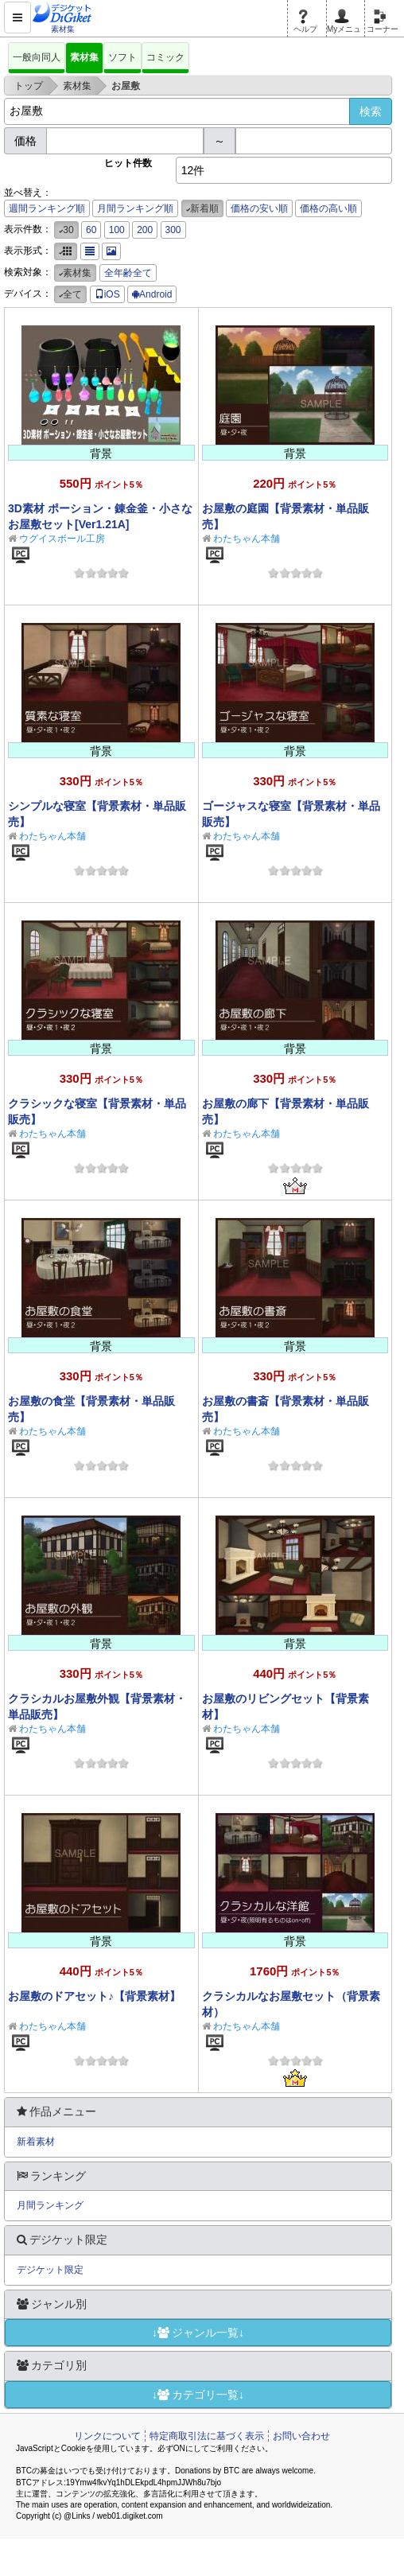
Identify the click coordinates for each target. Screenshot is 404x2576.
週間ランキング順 (47, 208)
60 (91, 229)
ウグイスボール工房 (62, 538)
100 (117, 229)
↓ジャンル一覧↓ (198, 2332)
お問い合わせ (301, 2436)
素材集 (84, 57)
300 (173, 229)
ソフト (122, 57)
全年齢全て (128, 272)
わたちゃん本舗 (246, 538)
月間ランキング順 (135, 208)
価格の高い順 (328, 208)
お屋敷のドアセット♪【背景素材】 (94, 1996)
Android (152, 294)
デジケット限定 (50, 2269)
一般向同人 (36, 57)
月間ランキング (50, 2205)
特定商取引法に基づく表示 (207, 2436)
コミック (165, 57)
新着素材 (36, 2141)
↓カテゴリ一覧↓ (198, 2394)
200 (145, 229)
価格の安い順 (259, 208)
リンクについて (107, 2436)
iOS (107, 294)
